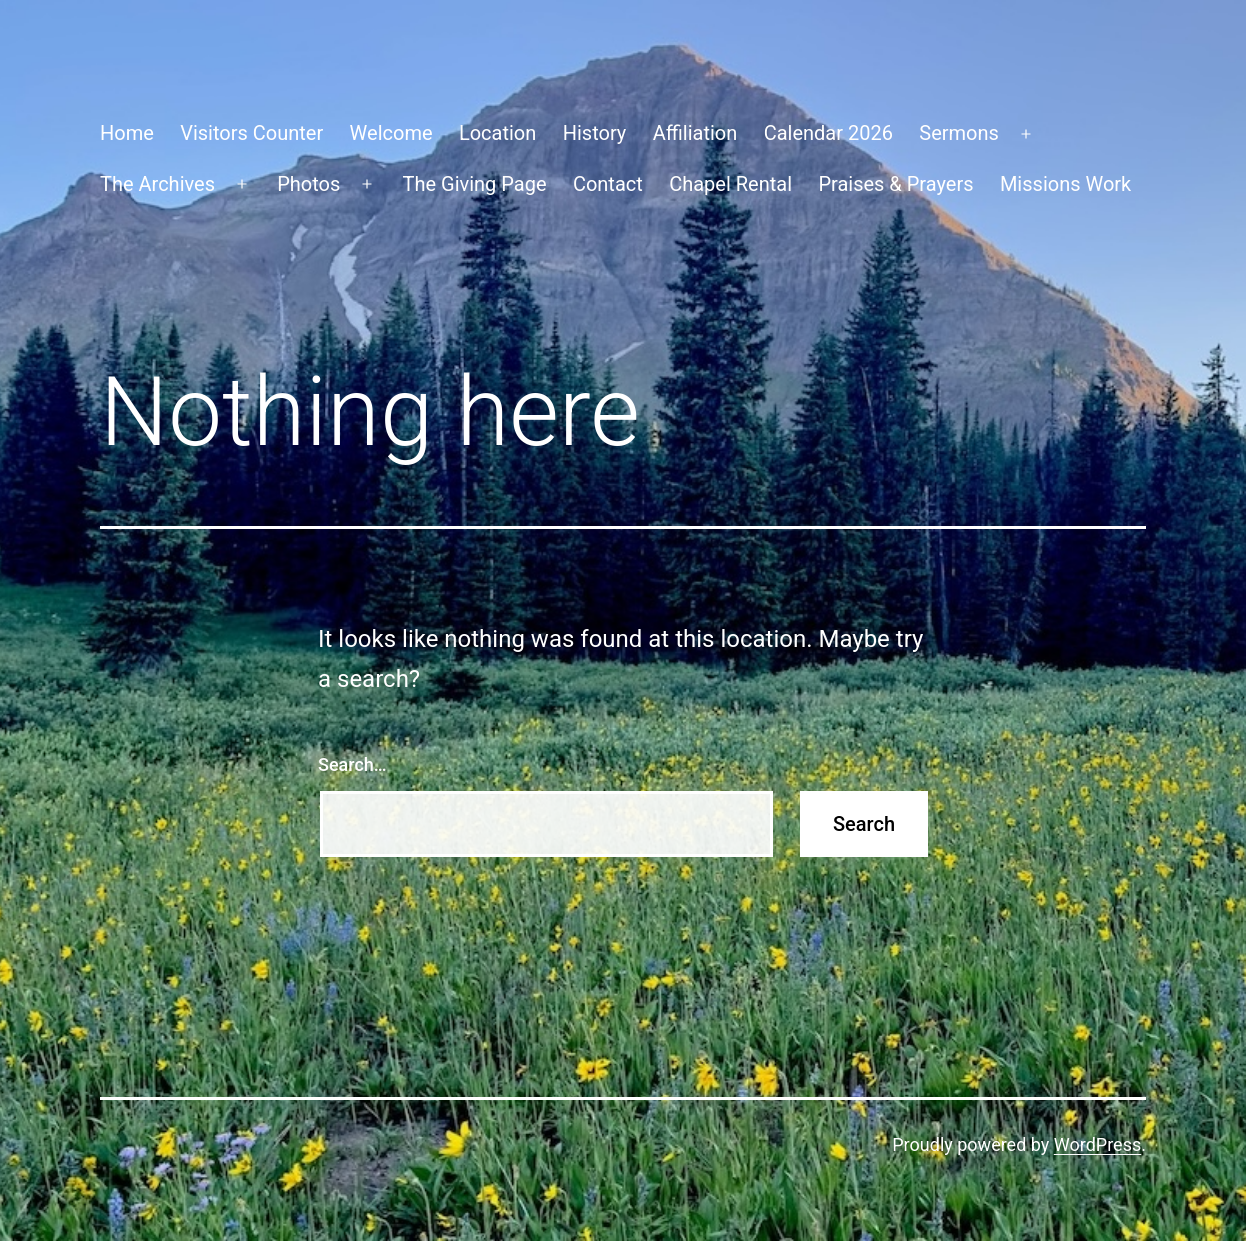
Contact (608, 184)
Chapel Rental (730, 184)
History (595, 133)
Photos (308, 184)
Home (127, 133)
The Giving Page (475, 184)
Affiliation (695, 133)
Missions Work (1065, 184)
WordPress (1097, 1144)
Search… (352, 764)
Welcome (391, 133)
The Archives (157, 184)
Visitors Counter (251, 133)
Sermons (959, 133)
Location (497, 133)
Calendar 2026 (828, 133)
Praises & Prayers (895, 184)
